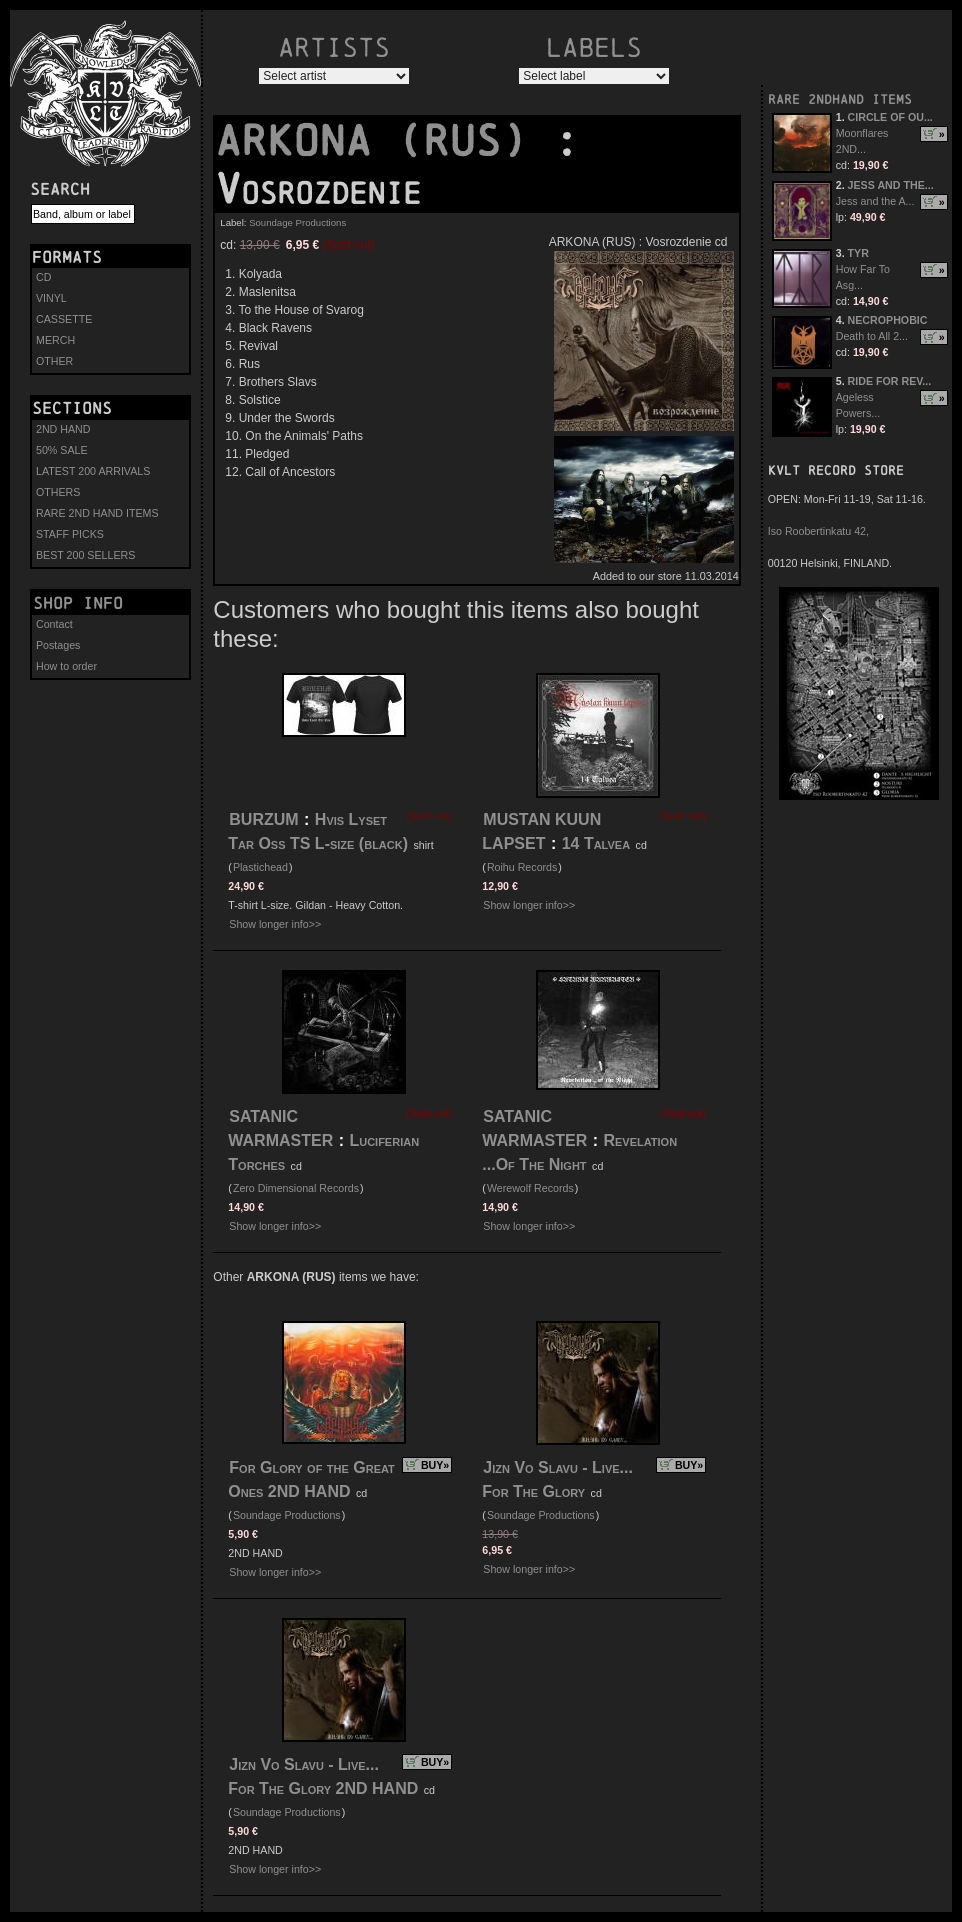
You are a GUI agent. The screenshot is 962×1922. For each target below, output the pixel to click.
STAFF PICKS (70, 534)
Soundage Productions (297, 222)
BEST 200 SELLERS (85, 555)
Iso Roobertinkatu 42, (818, 531)
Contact (54, 624)
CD (43, 277)
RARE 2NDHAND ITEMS (840, 99)
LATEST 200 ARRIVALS (93, 471)
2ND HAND (63, 429)
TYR (858, 253)
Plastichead (260, 867)
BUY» (435, 1465)
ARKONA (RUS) (384, 141)
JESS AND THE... (891, 185)
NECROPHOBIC (888, 320)
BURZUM (263, 819)
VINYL (51, 298)
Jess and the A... (875, 201)
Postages (58, 645)
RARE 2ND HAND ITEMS (97, 513)
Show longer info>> (275, 924)
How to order (66, 666)
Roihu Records (522, 867)
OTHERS (58, 492)
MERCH (55, 340)
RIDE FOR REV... (890, 381)
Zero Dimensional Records (296, 1188)
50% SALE (62, 450)
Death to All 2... (872, 336)
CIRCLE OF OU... (890, 117)
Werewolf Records (530, 1188)
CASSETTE (64, 319)
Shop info (78, 603)
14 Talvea (596, 843)
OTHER (54, 361)
